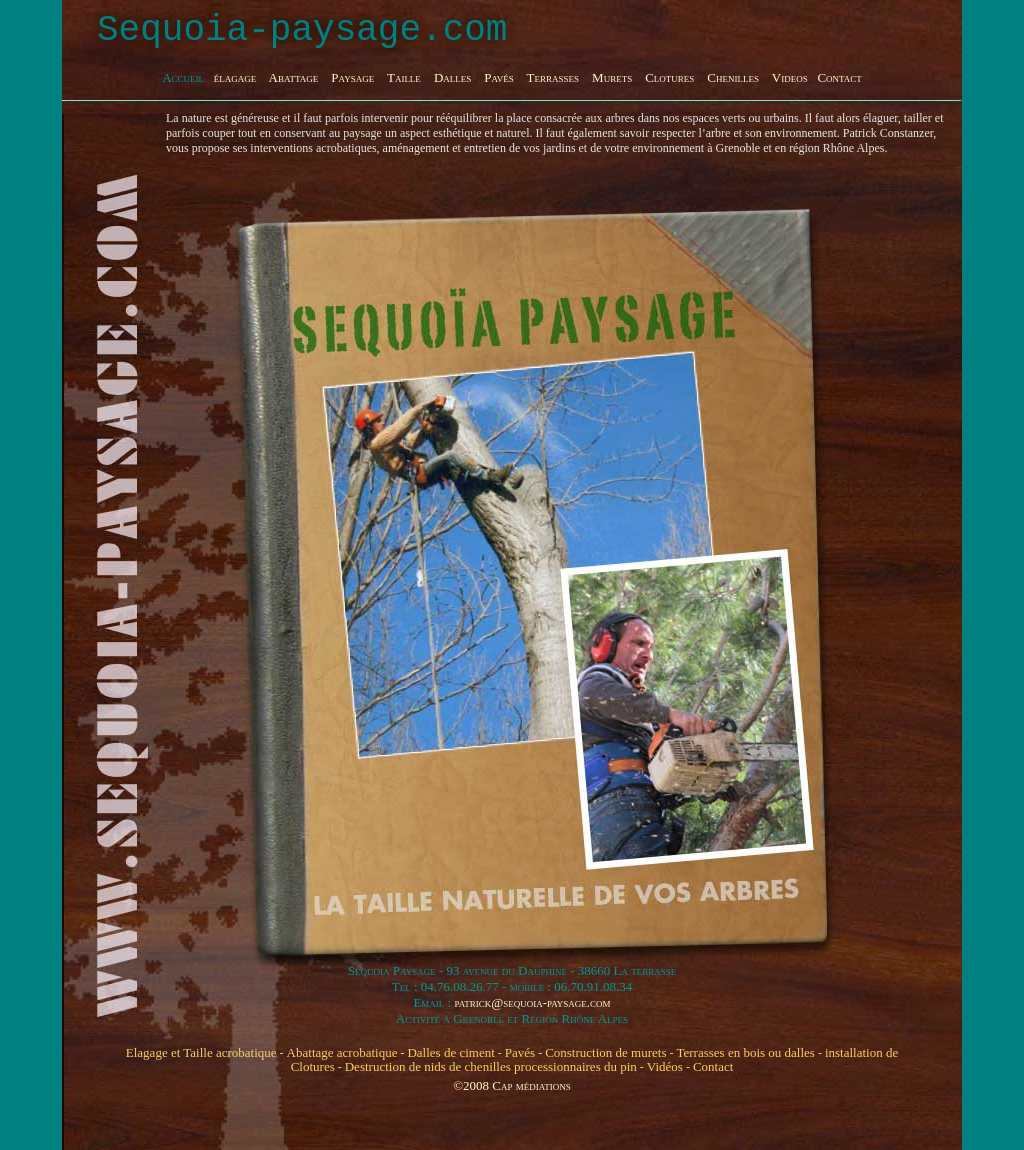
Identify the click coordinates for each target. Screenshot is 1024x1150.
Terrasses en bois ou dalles (745, 1052)
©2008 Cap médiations (512, 1085)
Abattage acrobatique (342, 1052)
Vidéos (665, 1066)
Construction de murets (605, 1052)
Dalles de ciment (450, 1052)
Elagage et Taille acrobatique (201, 1052)
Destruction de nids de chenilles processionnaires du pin (491, 1066)
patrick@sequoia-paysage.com (532, 1002)
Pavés (520, 1052)
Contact (713, 1066)
